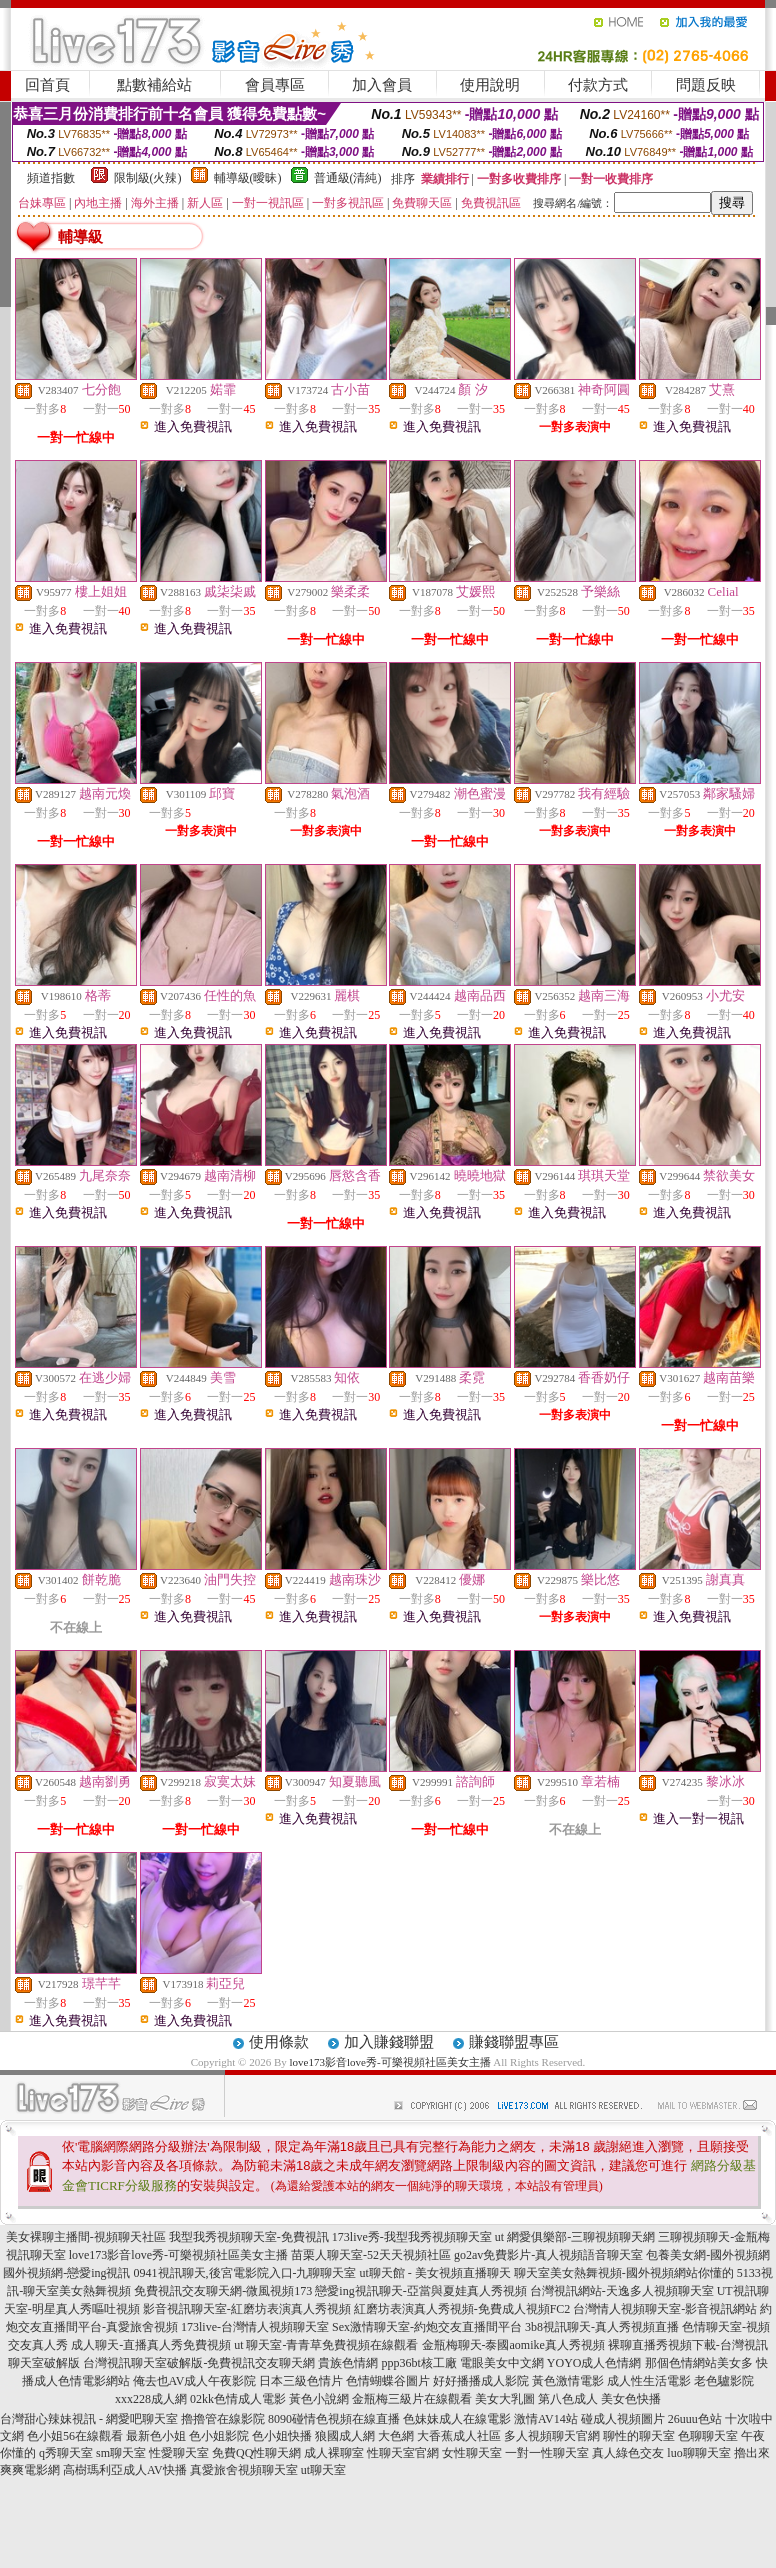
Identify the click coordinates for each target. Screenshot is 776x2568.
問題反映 (706, 85)
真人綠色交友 (628, 2453)
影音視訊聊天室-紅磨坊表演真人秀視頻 (247, 2309)
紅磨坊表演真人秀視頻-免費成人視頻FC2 (462, 2309)
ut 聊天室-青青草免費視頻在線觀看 (326, 2345)
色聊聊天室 (708, 2436)
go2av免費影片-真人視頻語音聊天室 (548, 2255)
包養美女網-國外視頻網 (708, 2255)
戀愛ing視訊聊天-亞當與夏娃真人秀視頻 (420, 2291)
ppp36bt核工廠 (418, 2363)
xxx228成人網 (151, 2399)
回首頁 (47, 85)
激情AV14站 (546, 2419)
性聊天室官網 (403, 2453)
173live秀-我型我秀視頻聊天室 (412, 2237)
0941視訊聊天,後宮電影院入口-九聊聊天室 (245, 2273)
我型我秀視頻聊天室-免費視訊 (249, 2237)
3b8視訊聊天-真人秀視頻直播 (602, 2327)
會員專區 (275, 85)
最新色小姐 (156, 2436)
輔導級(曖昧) (248, 178)
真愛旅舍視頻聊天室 (244, 2470)
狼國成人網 (345, 2436)
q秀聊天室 (66, 2453)
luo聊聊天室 (698, 2453)
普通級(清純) (348, 178)
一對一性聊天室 (547, 2453)
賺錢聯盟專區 (514, 2042)
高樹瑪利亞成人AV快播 (125, 2470)
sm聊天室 (121, 2453)
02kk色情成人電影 (238, 2399)
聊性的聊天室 (639, 2436)
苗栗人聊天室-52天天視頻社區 (371, 2255)
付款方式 (598, 85)
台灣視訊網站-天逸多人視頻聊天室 (622, 2291)
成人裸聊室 (334, 2453)
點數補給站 (154, 85)
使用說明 (490, 85)
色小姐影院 (219, 2436)
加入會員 (382, 85)
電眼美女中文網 (502, 2363)
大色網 (396, 2436)
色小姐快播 (282, 2436)
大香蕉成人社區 (459, 2436)
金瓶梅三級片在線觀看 (412, 2399)
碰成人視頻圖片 (623, 2419)
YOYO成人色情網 (594, 2363)
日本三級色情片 (301, 2381)
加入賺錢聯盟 (389, 2042)
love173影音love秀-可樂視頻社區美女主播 (390, 2062)
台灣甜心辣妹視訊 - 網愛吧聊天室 (89, 2419)
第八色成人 (568, 2399)
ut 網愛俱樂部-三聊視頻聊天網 (575, 2237)
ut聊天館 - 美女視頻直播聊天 (435, 2273)
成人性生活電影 (649, 2381)
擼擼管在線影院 (223, 2419)
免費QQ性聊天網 (256, 2453)
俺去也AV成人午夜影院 (195, 2381)
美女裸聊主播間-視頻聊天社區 (86, 2237)
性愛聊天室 (179, 2453)
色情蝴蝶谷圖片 (388, 2381)
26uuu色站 (695, 2419)
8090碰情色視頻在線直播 (334, 2419)
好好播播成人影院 (481, 2381)
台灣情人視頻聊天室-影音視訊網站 (665, 2309)
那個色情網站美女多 (699, 2363)
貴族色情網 (348, 2363)
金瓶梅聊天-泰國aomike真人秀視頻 (513, 2345)
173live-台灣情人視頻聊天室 (255, 2327)
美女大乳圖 (505, 2399)
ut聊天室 (323, 2470)
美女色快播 (631, 2399)
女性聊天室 (472, 2453)
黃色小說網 (319, 2399)
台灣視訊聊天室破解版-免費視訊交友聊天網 (199, 2363)
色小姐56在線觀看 (75, 2436)
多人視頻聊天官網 (552, 2436)
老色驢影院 (724, 2381)
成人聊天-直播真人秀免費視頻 (151, 2345)
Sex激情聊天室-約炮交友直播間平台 (427, 2327)
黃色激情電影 (568, 2381)
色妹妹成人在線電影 (457, 2419)
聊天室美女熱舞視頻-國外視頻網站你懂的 (624, 2273)
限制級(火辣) (148, 178)
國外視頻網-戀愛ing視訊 (66, 2273)
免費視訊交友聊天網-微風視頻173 (223, 2291)
